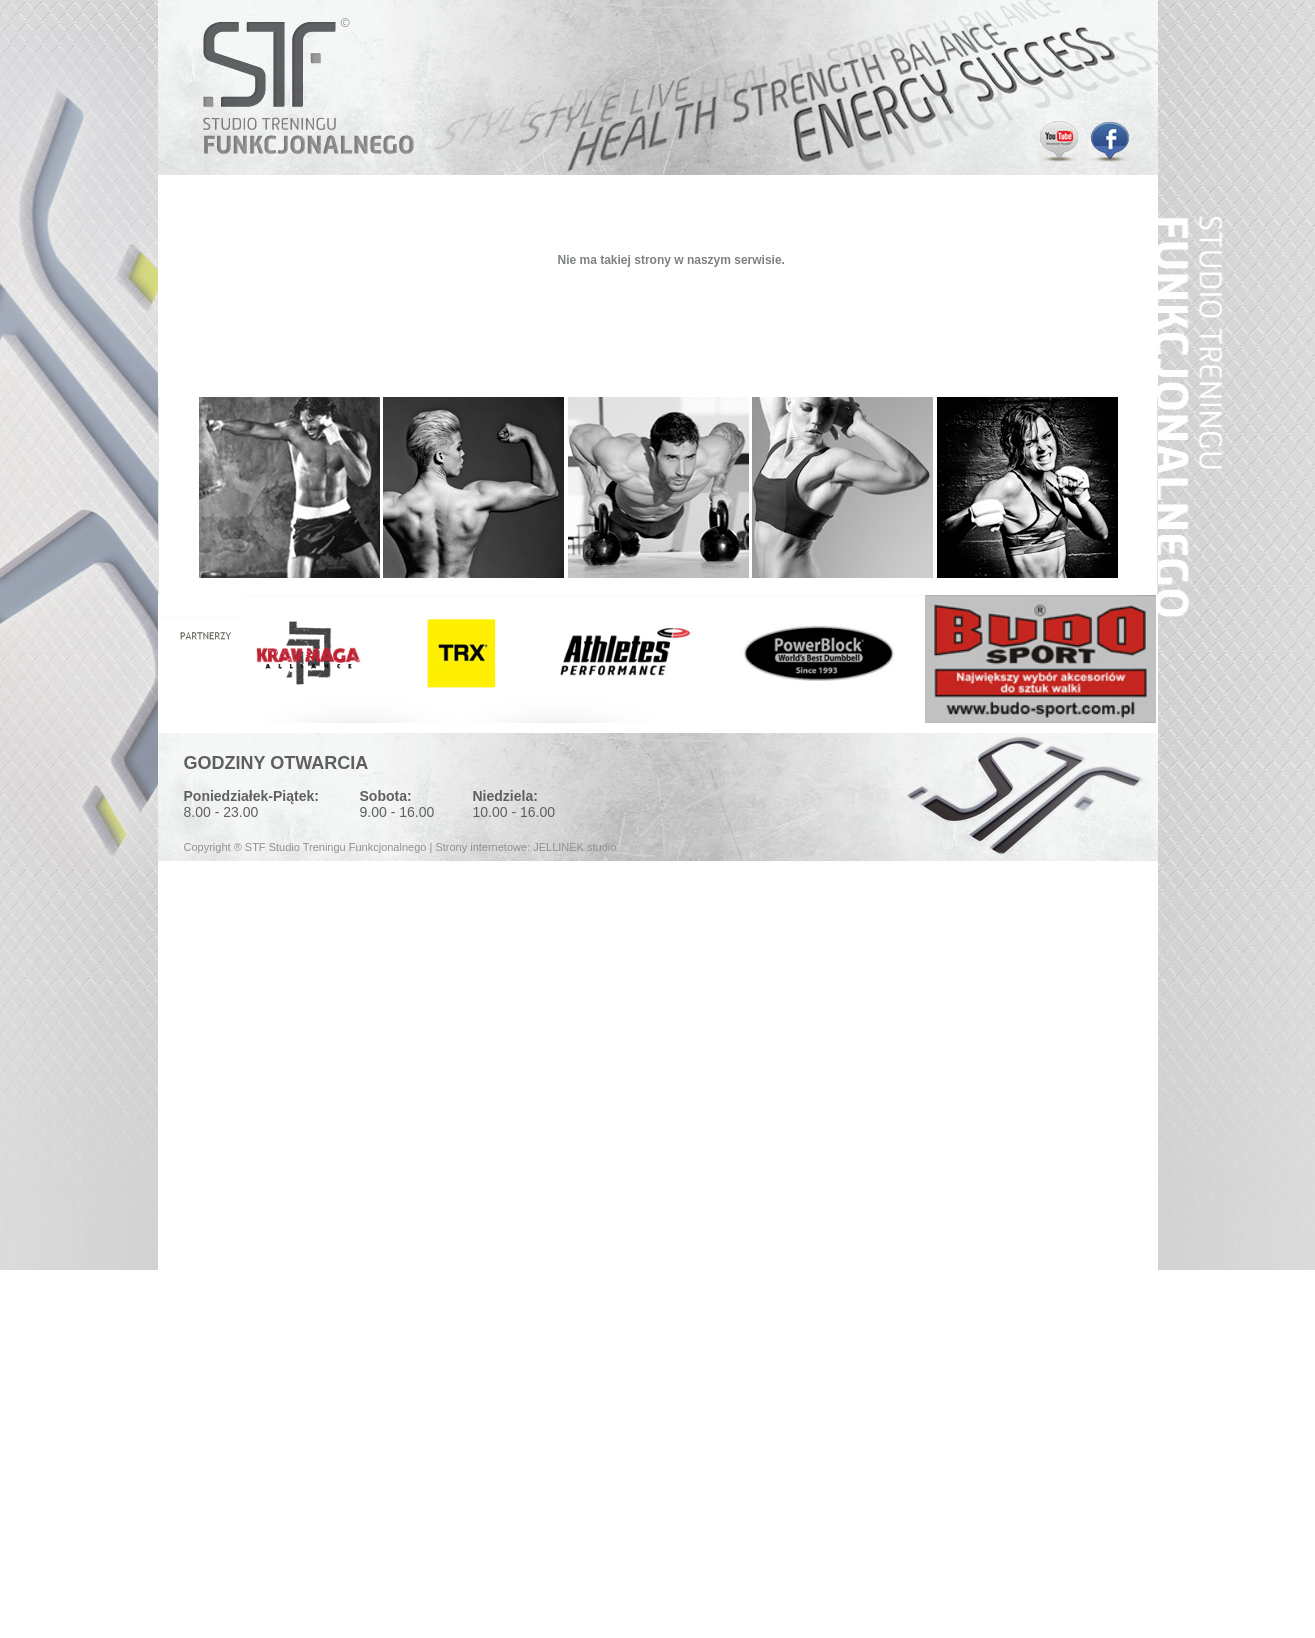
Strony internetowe (481, 847)
